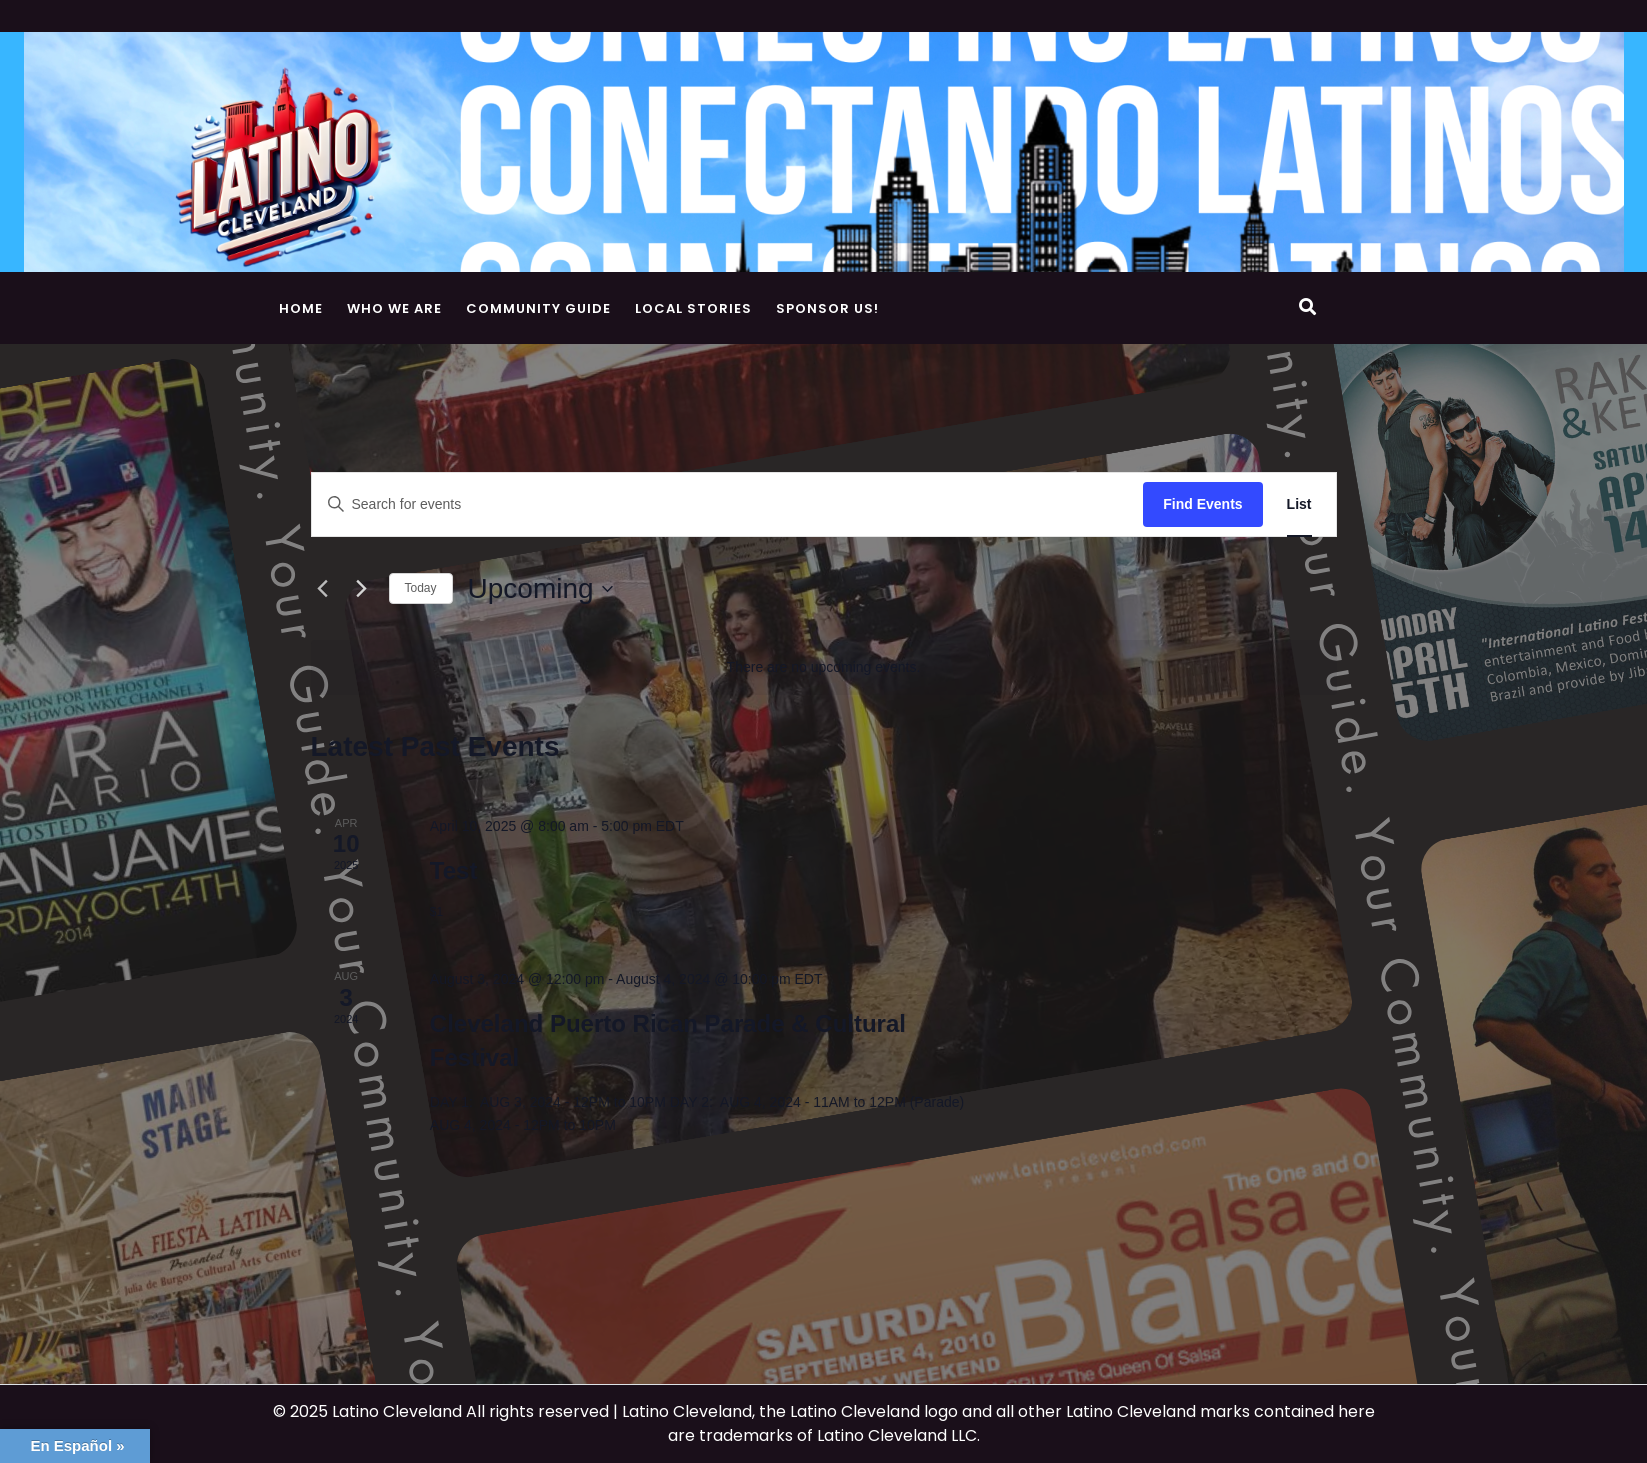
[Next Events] (362, 589)
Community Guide (538, 308)
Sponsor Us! (827, 308)
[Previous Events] (323, 589)
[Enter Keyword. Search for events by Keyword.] (728, 504)
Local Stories (693, 308)
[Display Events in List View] (1299, 504)
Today (421, 588)
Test (454, 870)
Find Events (1202, 504)
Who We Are (394, 308)
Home (301, 308)
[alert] (824, 667)
